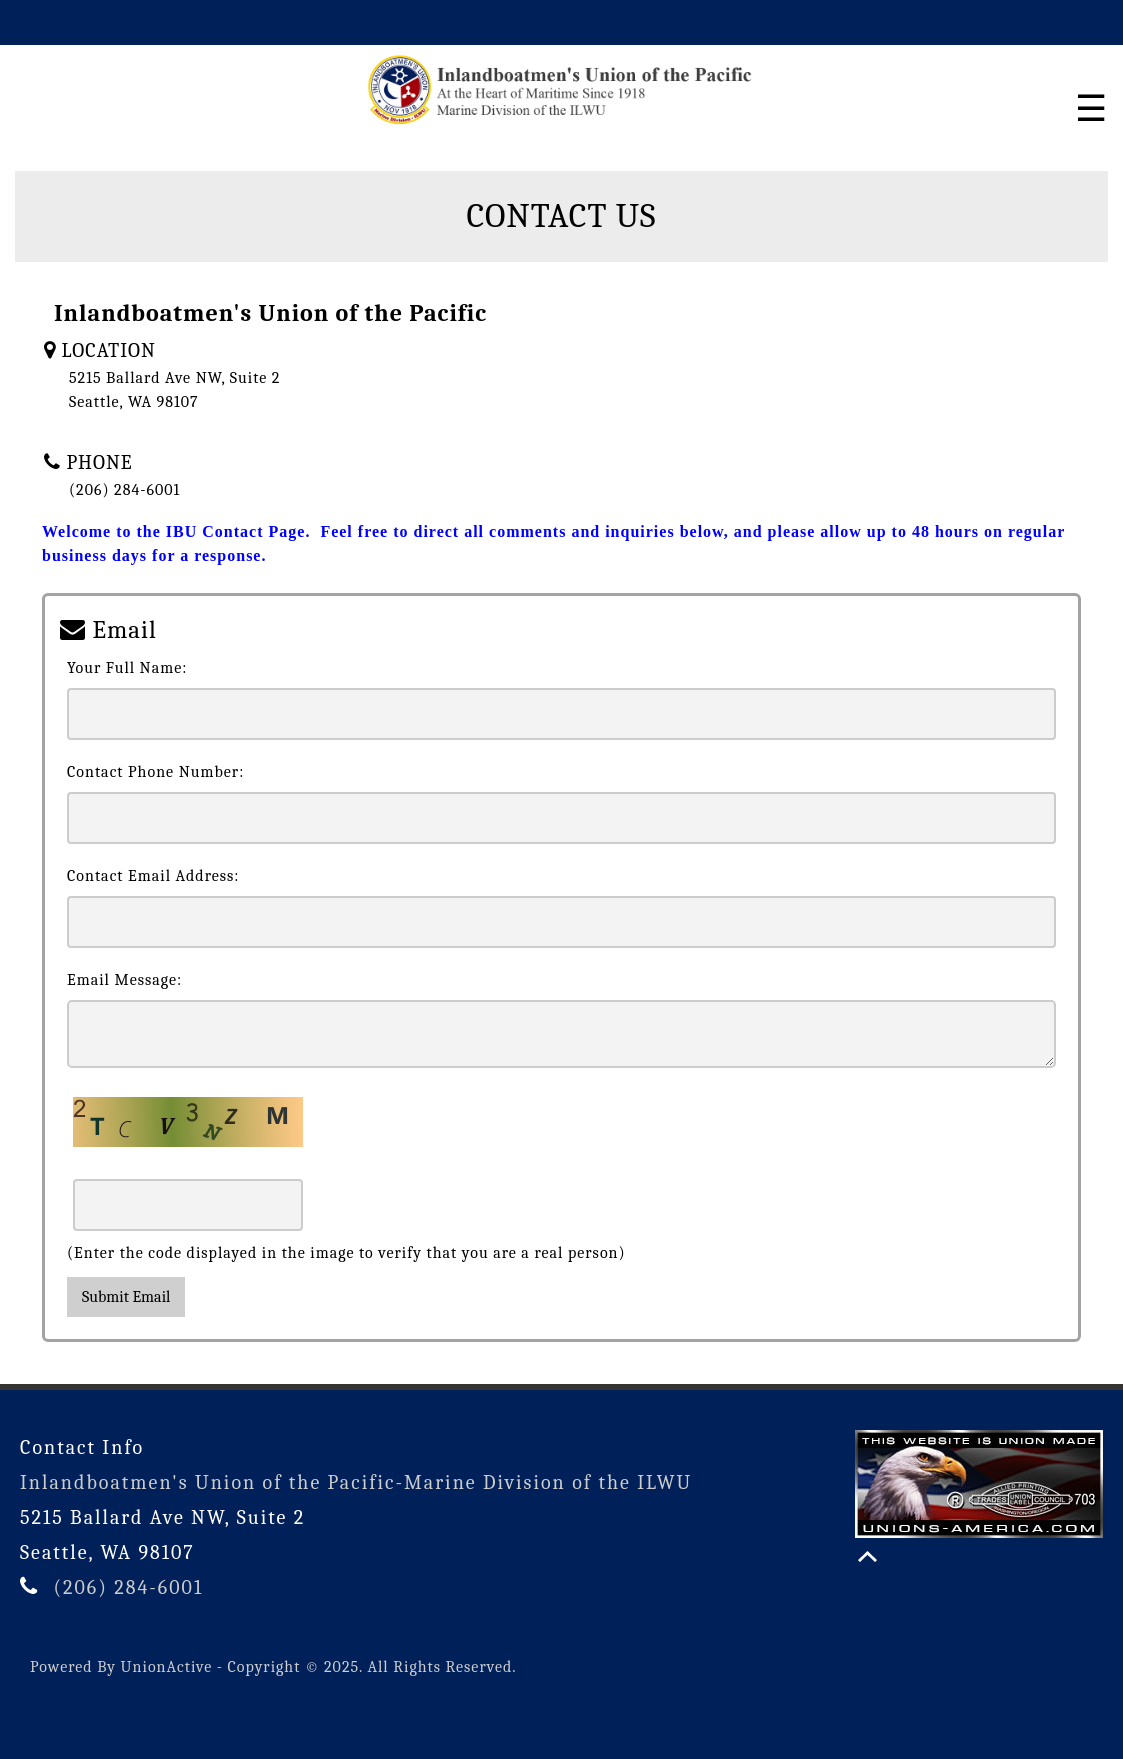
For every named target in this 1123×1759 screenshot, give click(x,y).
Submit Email (126, 1297)
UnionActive (167, 1667)
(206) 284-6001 (128, 1587)
